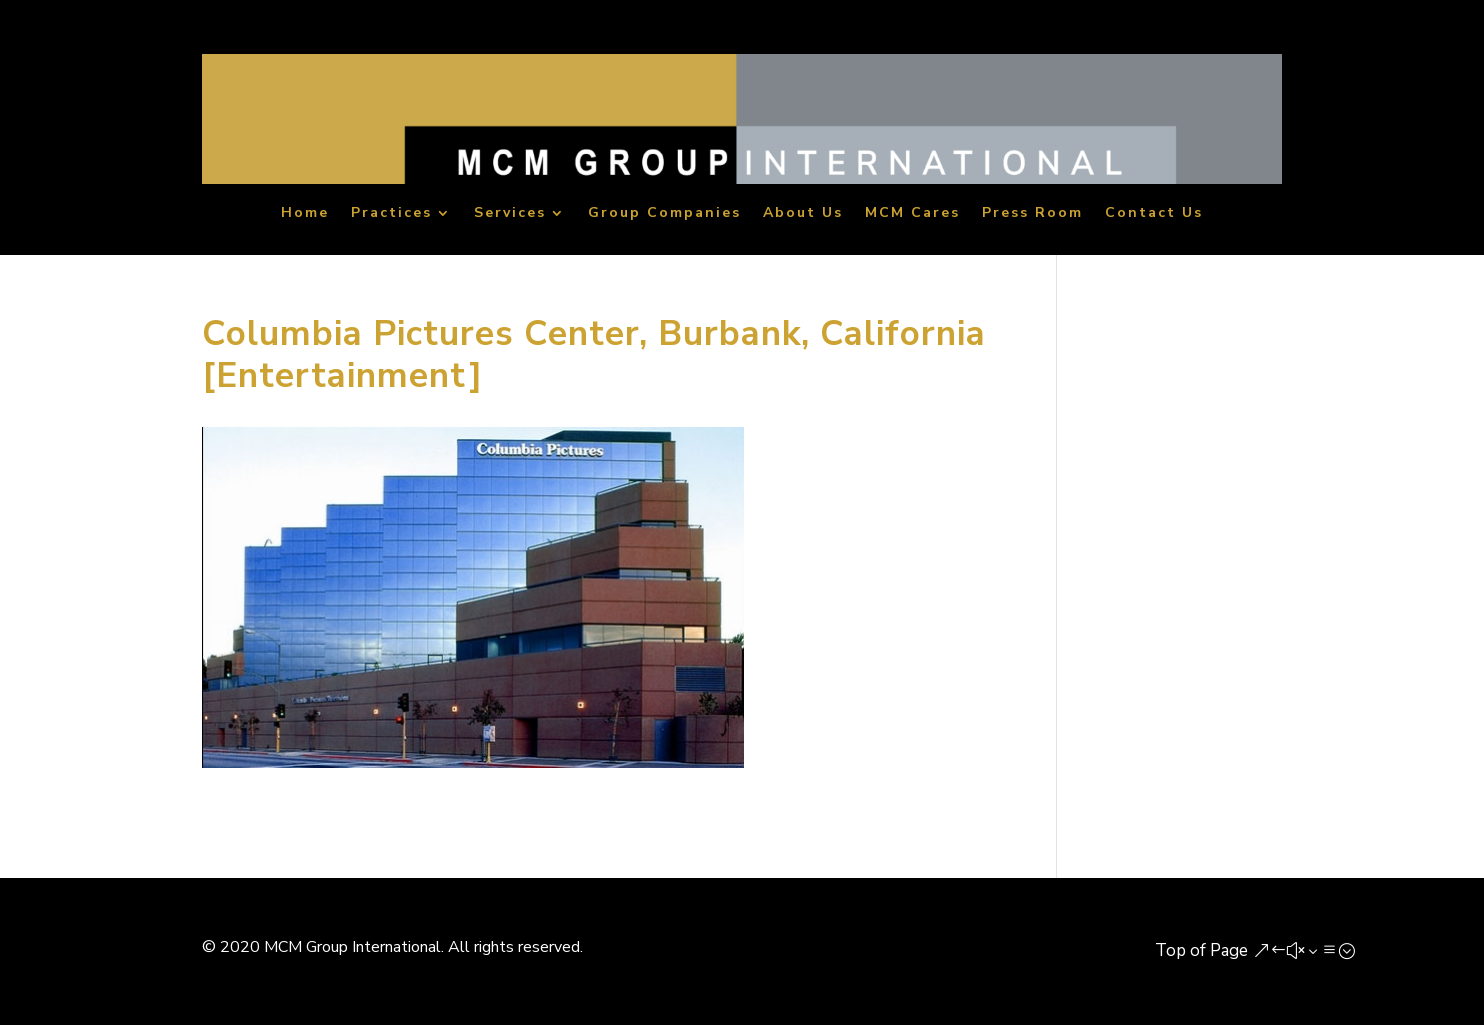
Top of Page (1201, 950)
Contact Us (1154, 214)
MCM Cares (912, 214)
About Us (803, 214)
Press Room (1032, 214)
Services (510, 214)
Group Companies (664, 214)
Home (305, 214)
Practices (391, 214)
